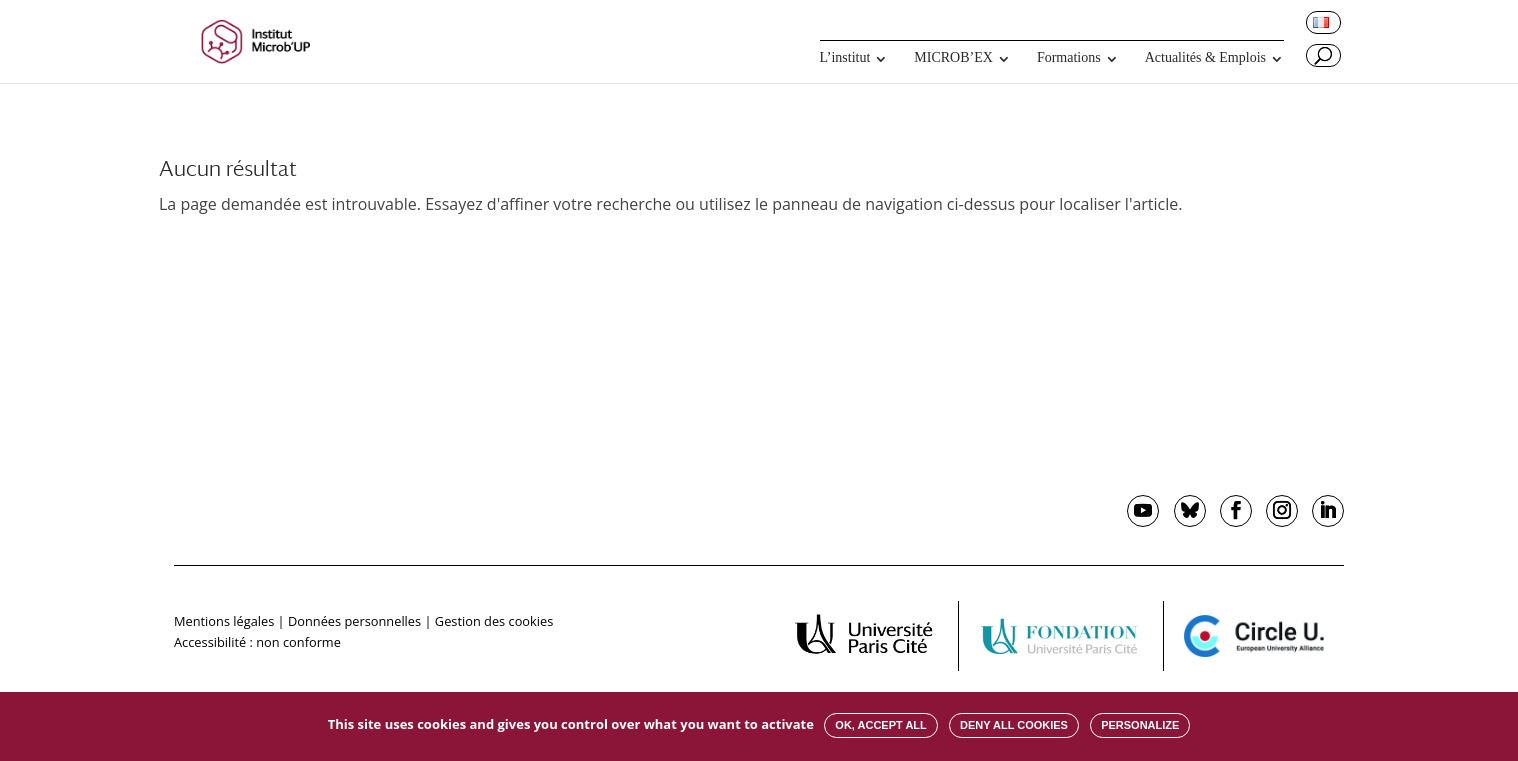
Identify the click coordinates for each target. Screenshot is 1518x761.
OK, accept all (880, 725)
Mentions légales (224, 621)
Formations (1069, 58)
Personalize (1140, 725)
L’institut (845, 58)
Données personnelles (354, 621)
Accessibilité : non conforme (257, 642)
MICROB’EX (953, 58)
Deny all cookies (1014, 725)
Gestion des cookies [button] (494, 621)
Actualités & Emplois (1205, 58)
